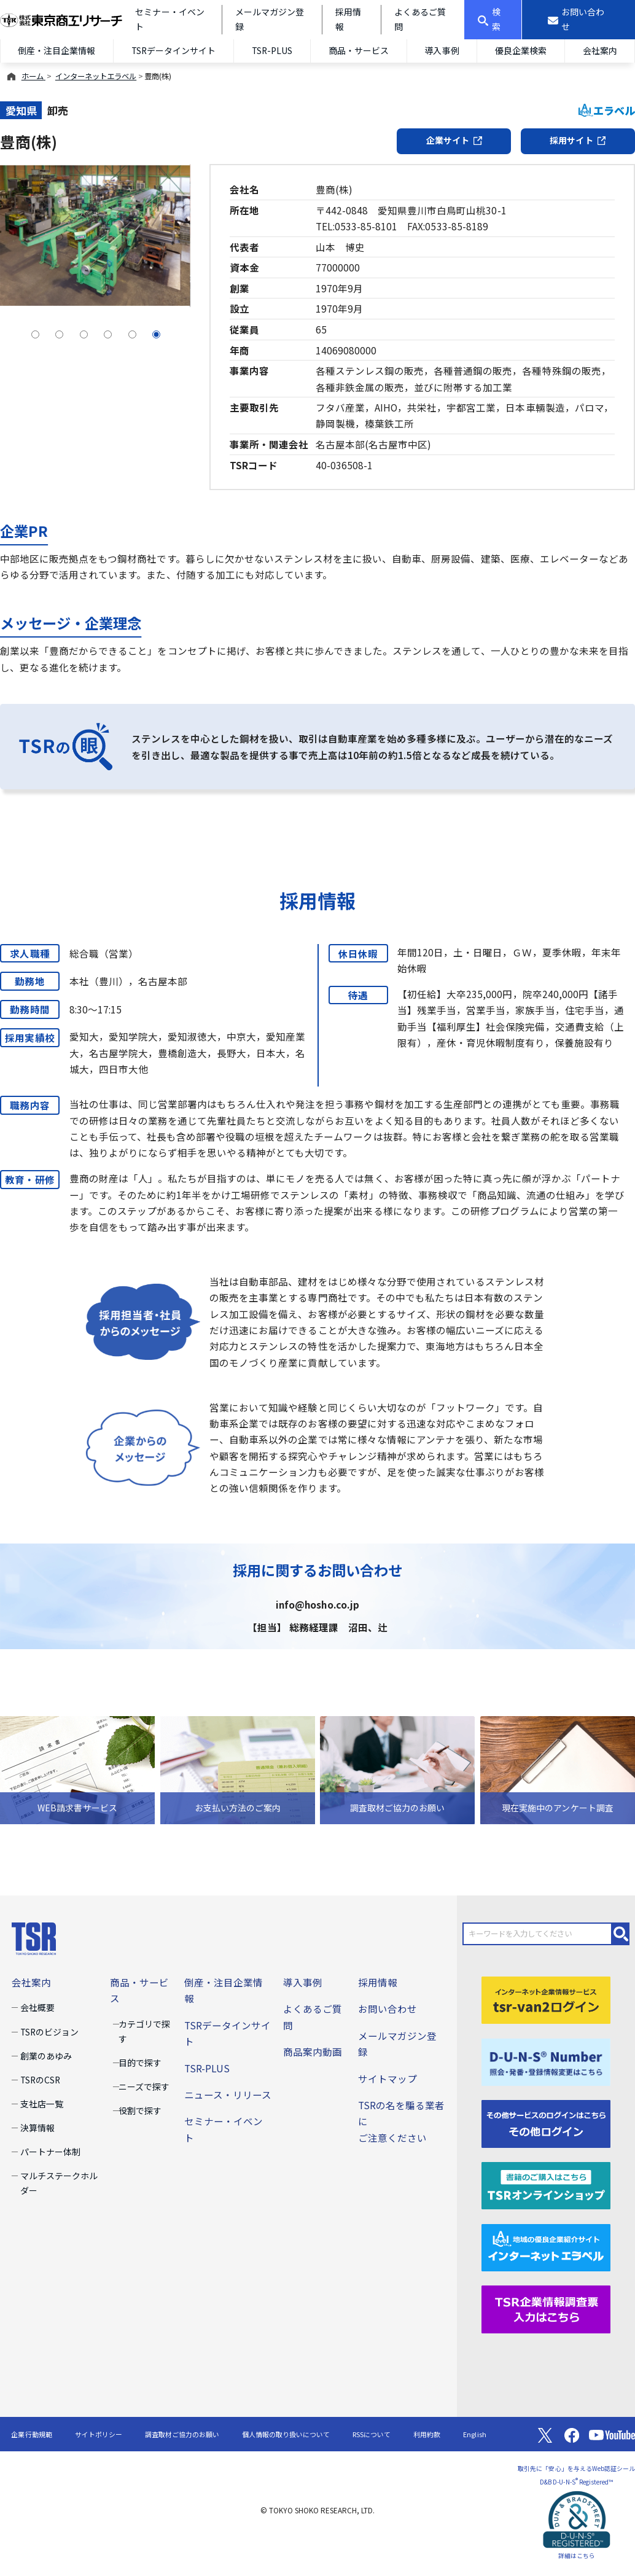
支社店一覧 (41, 2104)
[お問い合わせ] (578, 19)
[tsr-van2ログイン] (545, 1998)
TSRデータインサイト (173, 50)
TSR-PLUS (272, 50)
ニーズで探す (144, 2086)
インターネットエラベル (95, 76)
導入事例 (441, 50)
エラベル (607, 110)
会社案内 (31, 1982)
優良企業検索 (521, 50)
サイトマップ (387, 2078)
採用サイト (578, 140)
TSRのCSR (40, 2080)
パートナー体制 (50, 2151)
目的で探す (140, 2062)
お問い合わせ (387, 2008)
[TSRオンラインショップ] (545, 2184)
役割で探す (140, 2110)
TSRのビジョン (49, 2032)
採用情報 (377, 1982)
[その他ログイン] (545, 2122)
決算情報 (37, 2127)
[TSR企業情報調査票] (545, 2307)
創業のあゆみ (46, 2056)
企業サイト (454, 140)
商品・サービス (359, 50)
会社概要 (37, 2007)
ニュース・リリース (227, 2094)
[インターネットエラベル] (545, 2246)
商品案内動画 (312, 2051)
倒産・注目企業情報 (56, 50)
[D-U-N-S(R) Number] (545, 2060)
